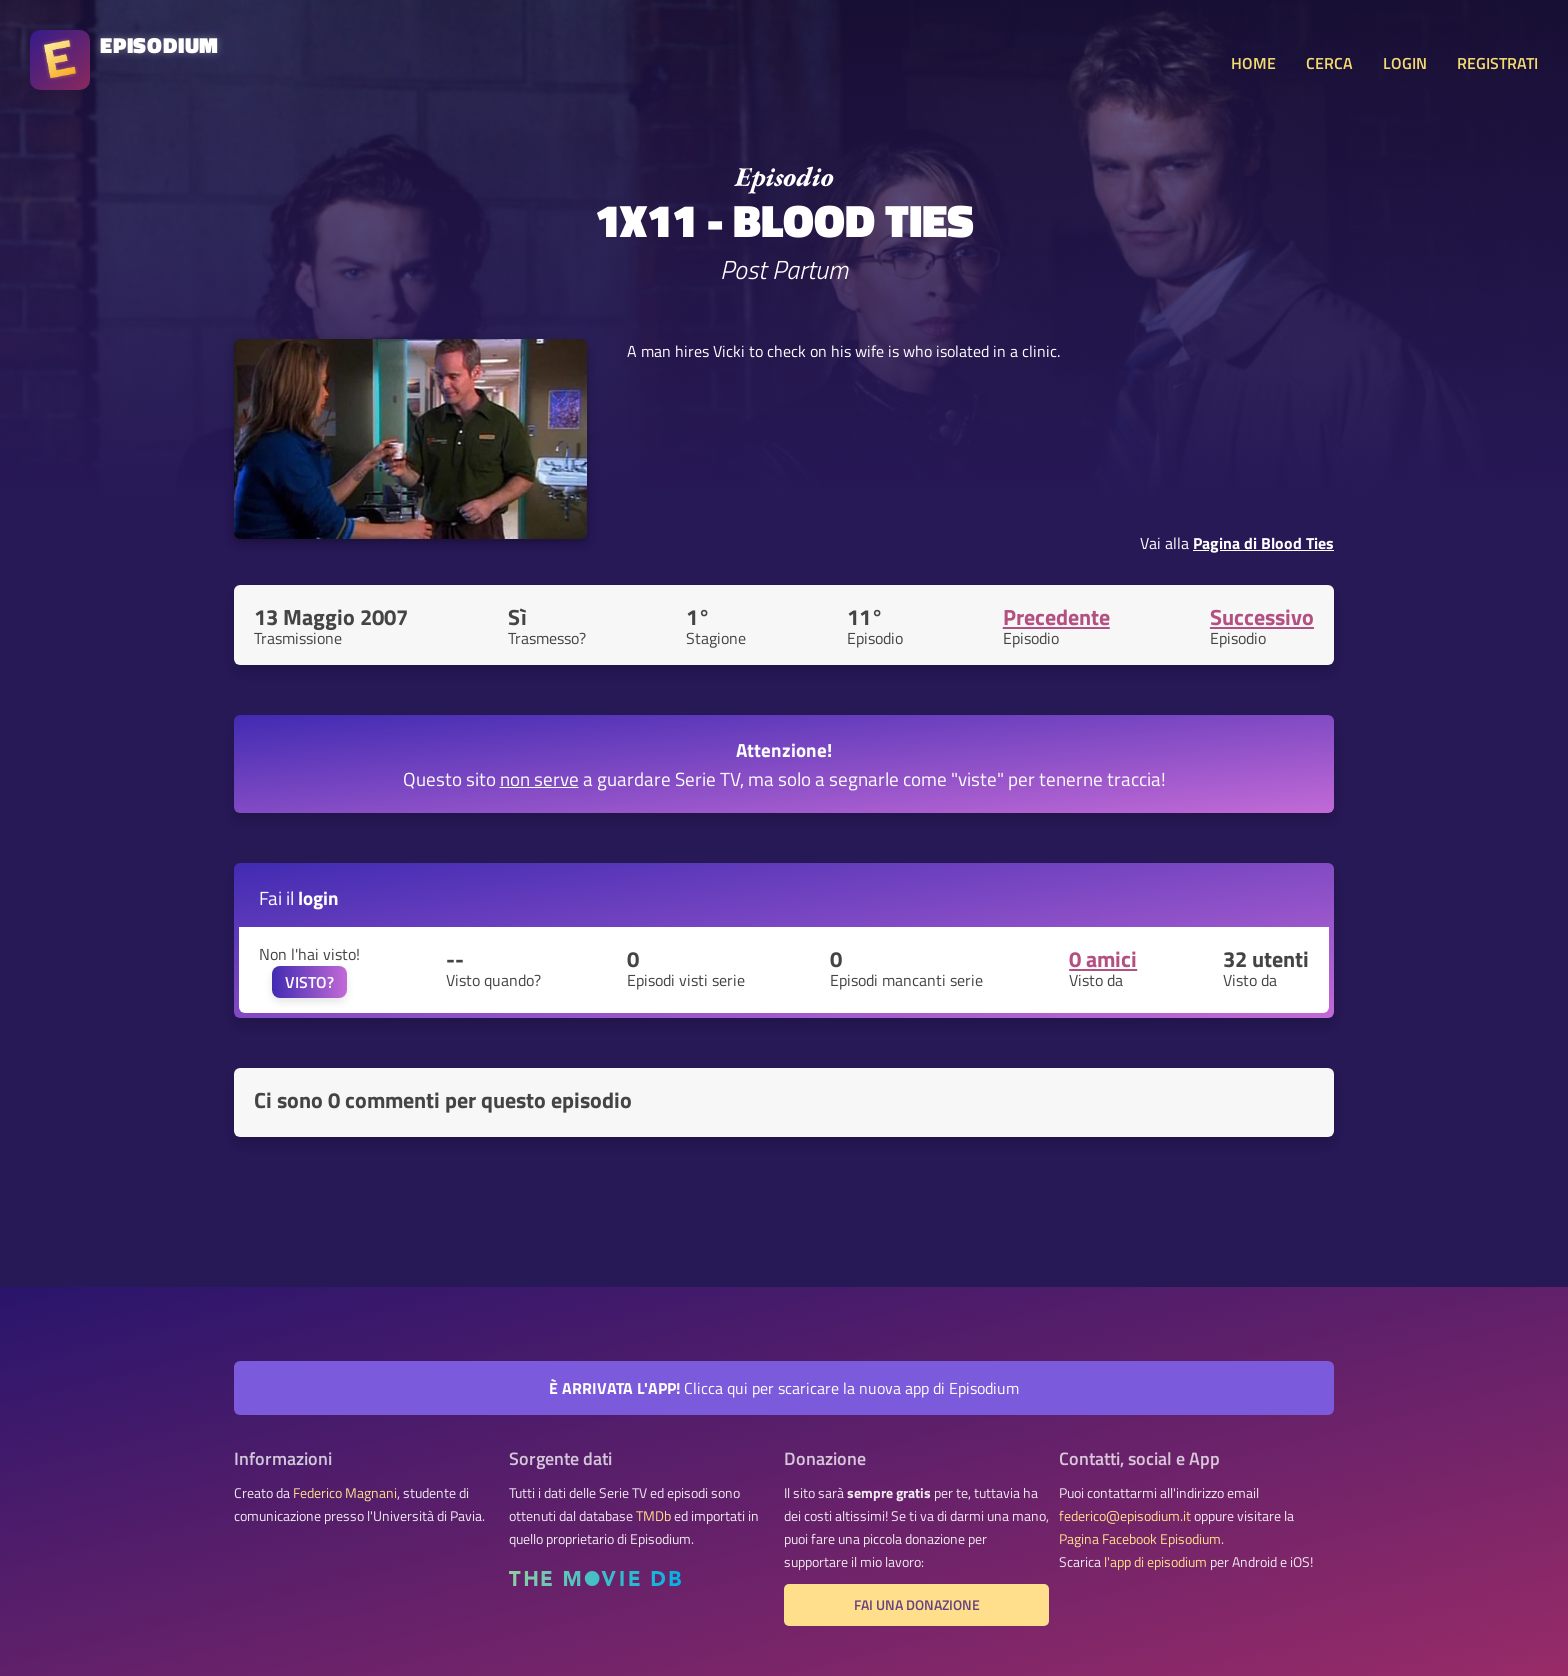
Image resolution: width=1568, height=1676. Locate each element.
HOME (1253, 63)
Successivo (1262, 617)
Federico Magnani (345, 1493)
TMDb (653, 1516)
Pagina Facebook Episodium (1140, 1539)
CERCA (1329, 63)
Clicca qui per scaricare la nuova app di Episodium (784, 1388)
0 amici (1103, 959)
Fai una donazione (917, 1605)
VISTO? (309, 982)
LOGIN (1405, 63)
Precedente (1056, 617)
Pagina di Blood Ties (1263, 543)
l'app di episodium (1155, 1562)
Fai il (299, 897)
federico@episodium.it (1125, 1516)
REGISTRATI (1497, 63)
